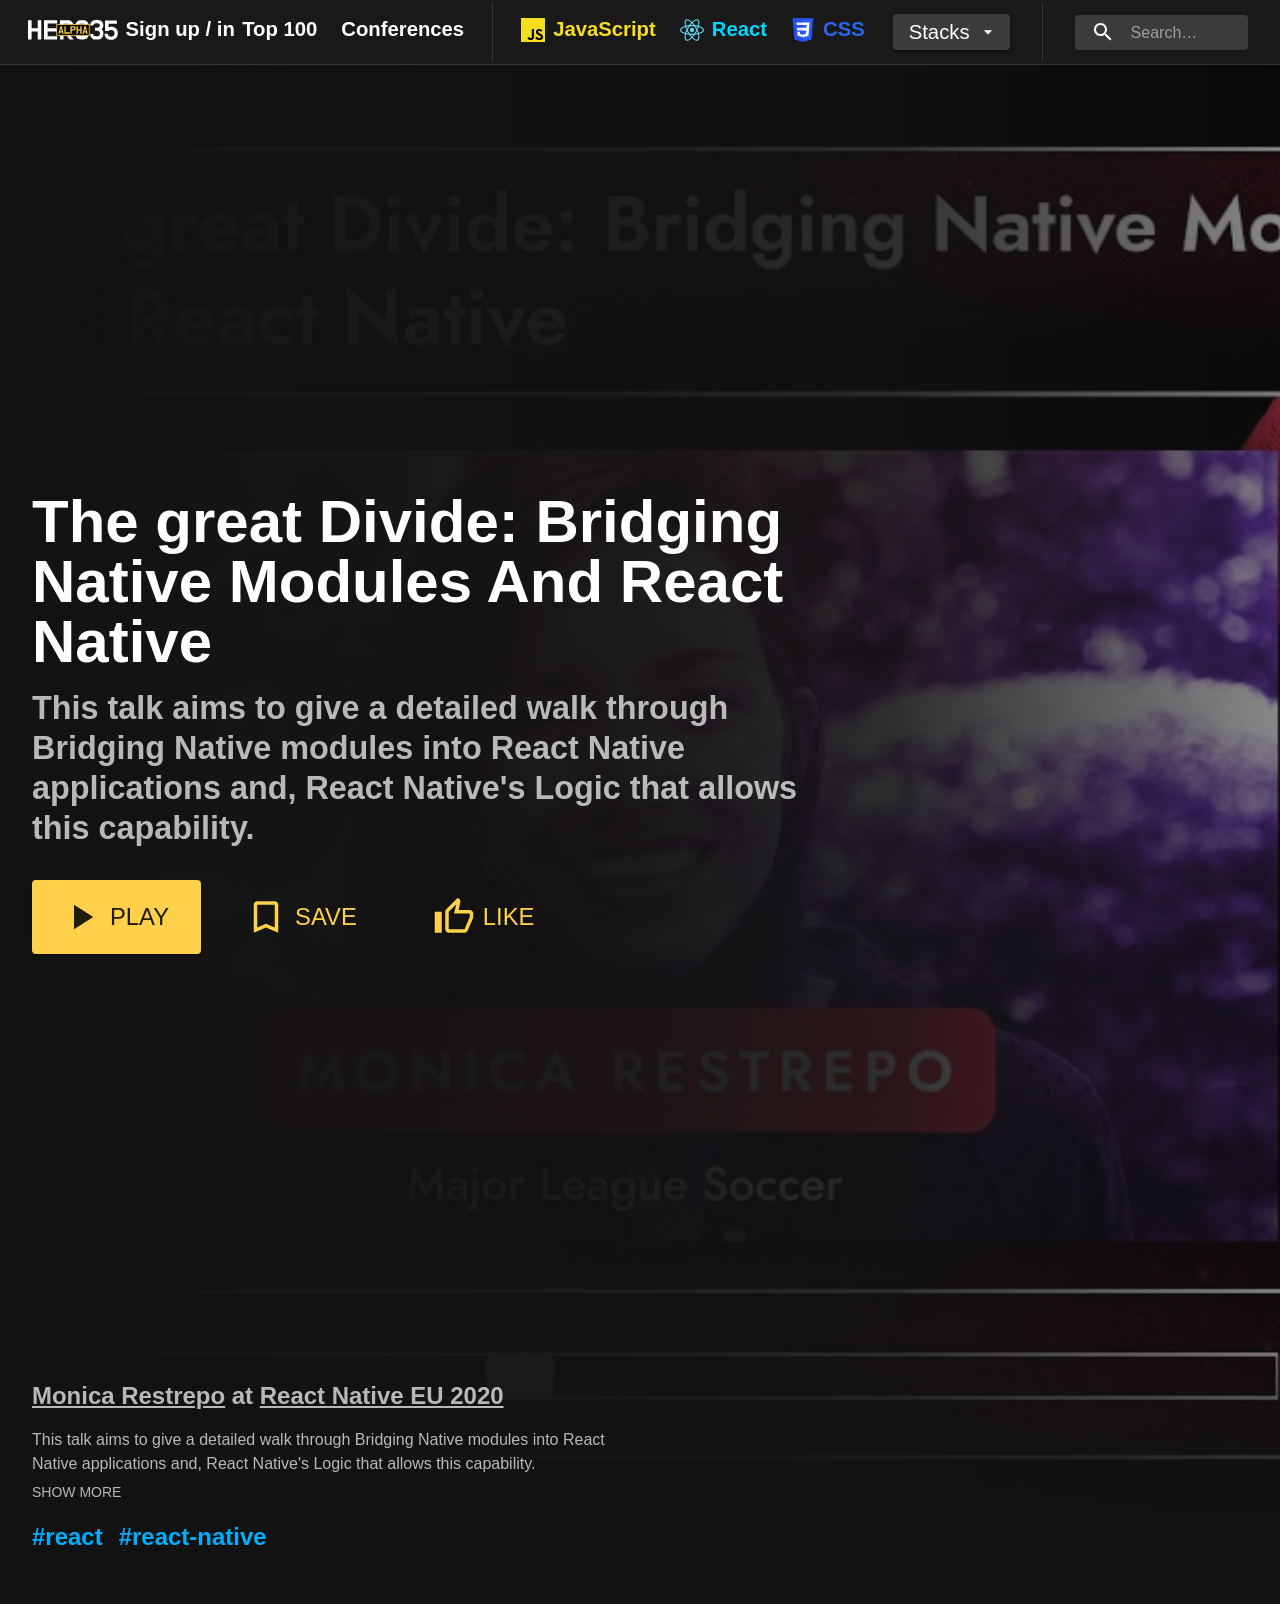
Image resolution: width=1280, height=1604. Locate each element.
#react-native (193, 1536)
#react (67, 1536)
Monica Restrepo (128, 1395)
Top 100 (279, 29)
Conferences (402, 29)
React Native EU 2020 (382, 1395)
